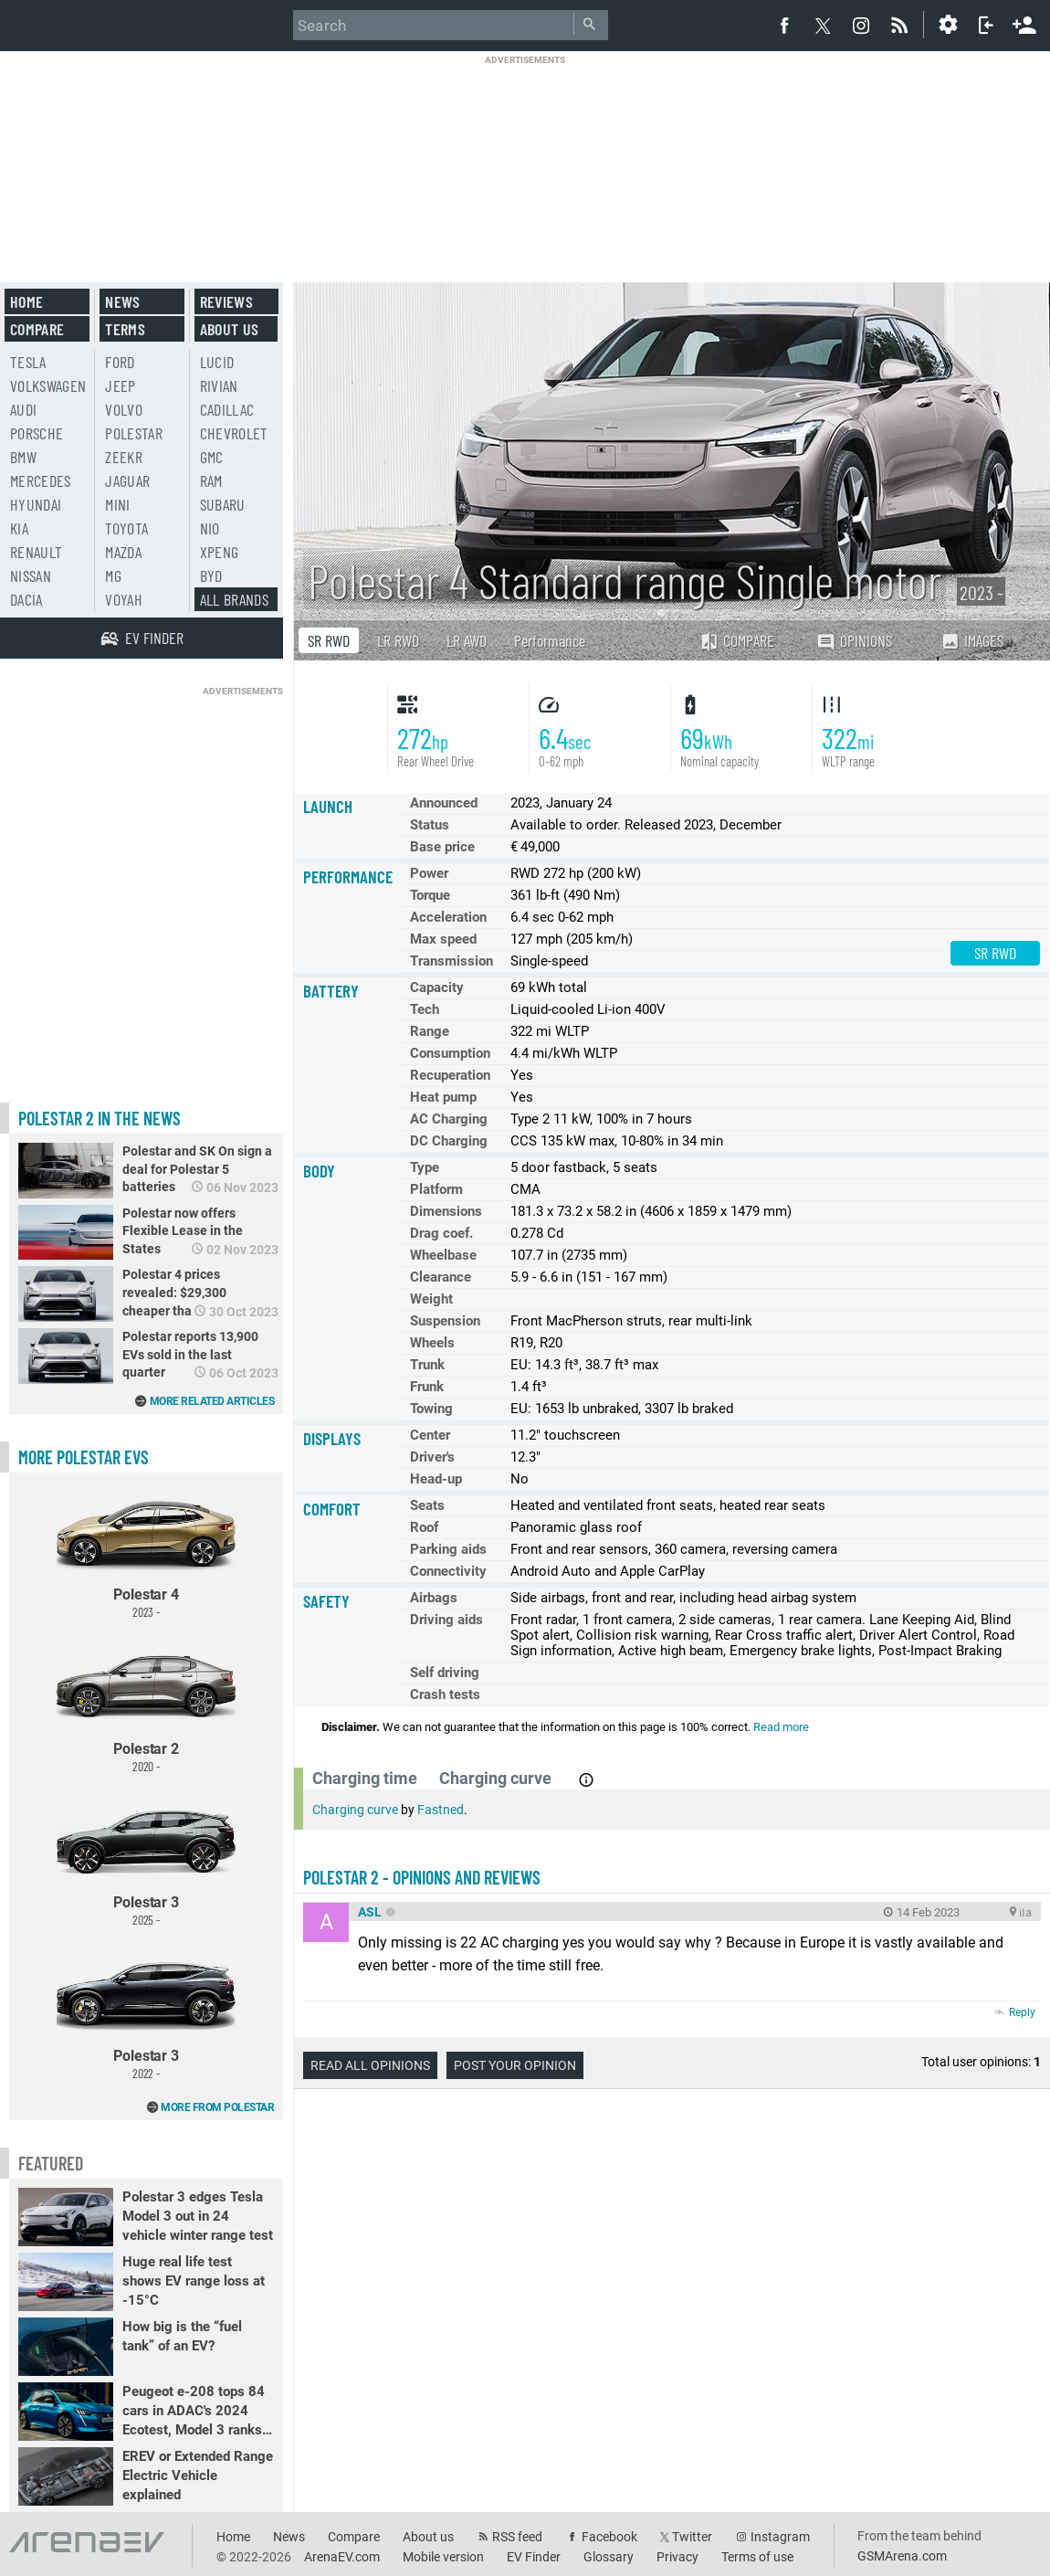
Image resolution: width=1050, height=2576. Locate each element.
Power (429, 873)
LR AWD (466, 640)
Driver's (432, 1457)
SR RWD (329, 640)
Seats (427, 1505)
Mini (117, 504)
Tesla (28, 362)
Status (429, 825)
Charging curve (355, 1809)
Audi (23, 409)
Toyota (126, 528)
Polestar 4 (146, 1551)
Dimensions (446, 1211)
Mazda (123, 552)
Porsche (36, 433)
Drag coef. (441, 1233)
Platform (436, 1189)
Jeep (120, 385)
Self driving (444, 1672)
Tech (424, 1009)
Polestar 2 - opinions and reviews (422, 1877)
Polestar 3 (146, 1858)
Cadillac (227, 409)
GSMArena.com (902, 2556)
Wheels (432, 1343)
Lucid (217, 362)
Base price (442, 847)
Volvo (123, 409)
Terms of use (757, 2557)
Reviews (226, 301)
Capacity (437, 987)
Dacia (26, 599)
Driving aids (446, 1619)
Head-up (436, 1479)
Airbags (433, 1597)
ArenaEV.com (342, 2557)
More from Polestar (217, 2107)
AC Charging (449, 1119)
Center (430, 1435)
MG (113, 575)
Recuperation (450, 1075)
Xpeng (219, 552)
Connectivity (448, 1571)
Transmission (451, 961)
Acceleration (448, 917)
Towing (431, 1408)
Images (971, 640)
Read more (781, 1727)
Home (26, 301)
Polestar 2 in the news (99, 1118)
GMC (212, 457)
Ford (119, 362)
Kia (19, 528)
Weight (431, 1299)
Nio (210, 528)
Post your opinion (515, 2065)
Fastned (440, 1809)
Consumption (450, 1053)
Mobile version (443, 2557)
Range (429, 1031)
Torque (430, 895)
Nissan (30, 575)
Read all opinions (370, 2065)
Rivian (219, 385)
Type (424, 1167)
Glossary (608, 2557)
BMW (23, 457)
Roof (424, 1527)
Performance (549, 640)
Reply (1022, 2012)
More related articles (212, 1401)
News (122, 301)
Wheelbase (443, 1255)
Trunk (427, 1365)
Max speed (443, 939)
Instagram (780, 2536)
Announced (444, 803)
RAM (211, 480)
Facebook (609, 2536)
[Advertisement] (525, 157)
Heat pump (443, 1097)
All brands (234, 599)
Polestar (134, 433)
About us (229, 329)
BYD (211, 575)
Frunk (427, 1386)
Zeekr (123, 457)
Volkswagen (48, 385)
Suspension (445, 1321)
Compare (736, 640)
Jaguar (127, 480)
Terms (125, 329)
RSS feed (517, 2536)
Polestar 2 (146, 1704)
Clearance (440, 1277)
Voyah (123, 599)
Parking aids (448, 1549)
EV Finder (534, 2557)
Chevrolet (234, 433)
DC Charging (449, 1141)
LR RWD (398, 640)
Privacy (677, 2557)
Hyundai (35, 504)
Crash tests (445, 1694)
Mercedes (40, 480)
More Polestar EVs (83, 1457)
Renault (36, 552)
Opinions (854, 640)
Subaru (223, 504)
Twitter (692, 2536)
